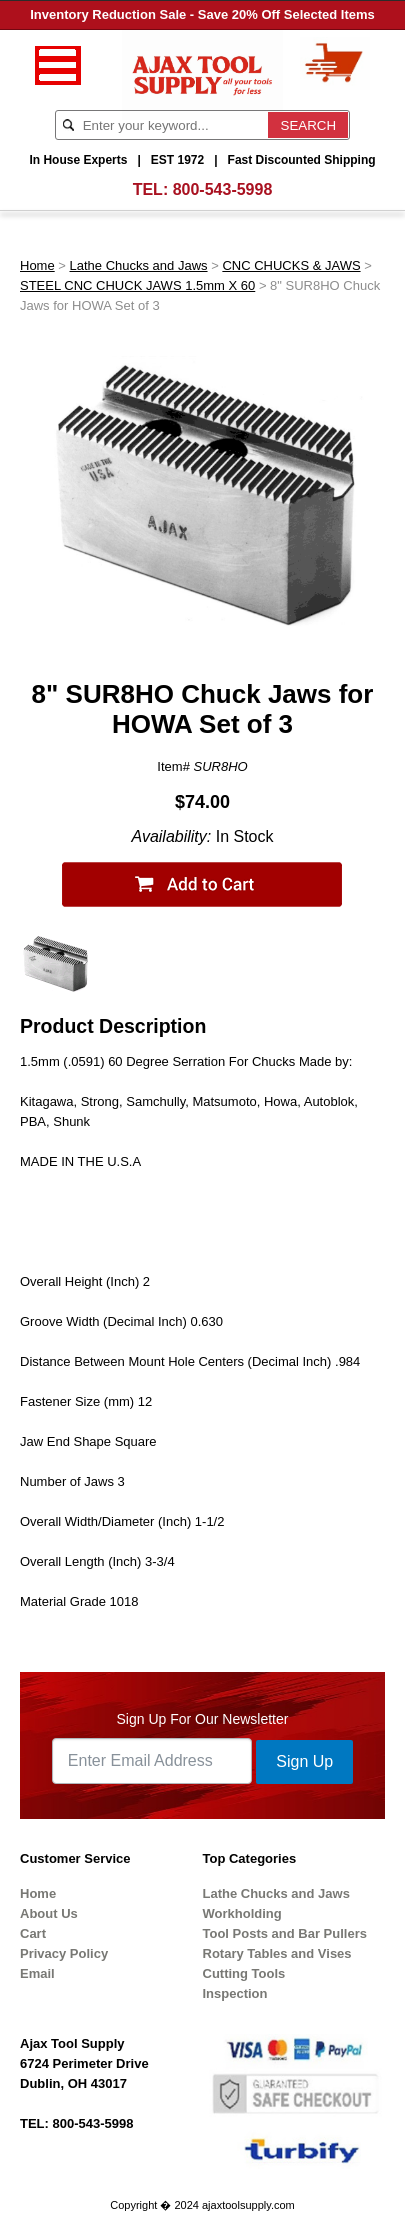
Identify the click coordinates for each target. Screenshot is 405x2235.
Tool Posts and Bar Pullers (285, 1933)
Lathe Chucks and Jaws (139, 265)
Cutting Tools (244, 1973)
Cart (33, 1933)
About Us (49, 1913)
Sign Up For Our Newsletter (203, 1719)
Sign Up (304, 1761)
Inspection (235, 1993)
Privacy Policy (64, 1953)
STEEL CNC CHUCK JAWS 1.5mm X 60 (137, 285)
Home (37, 265)
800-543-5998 (223, 189)
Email (37, 1973)
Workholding (242, 1913)
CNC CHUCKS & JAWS (291, 265)
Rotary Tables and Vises (277, 1953)
